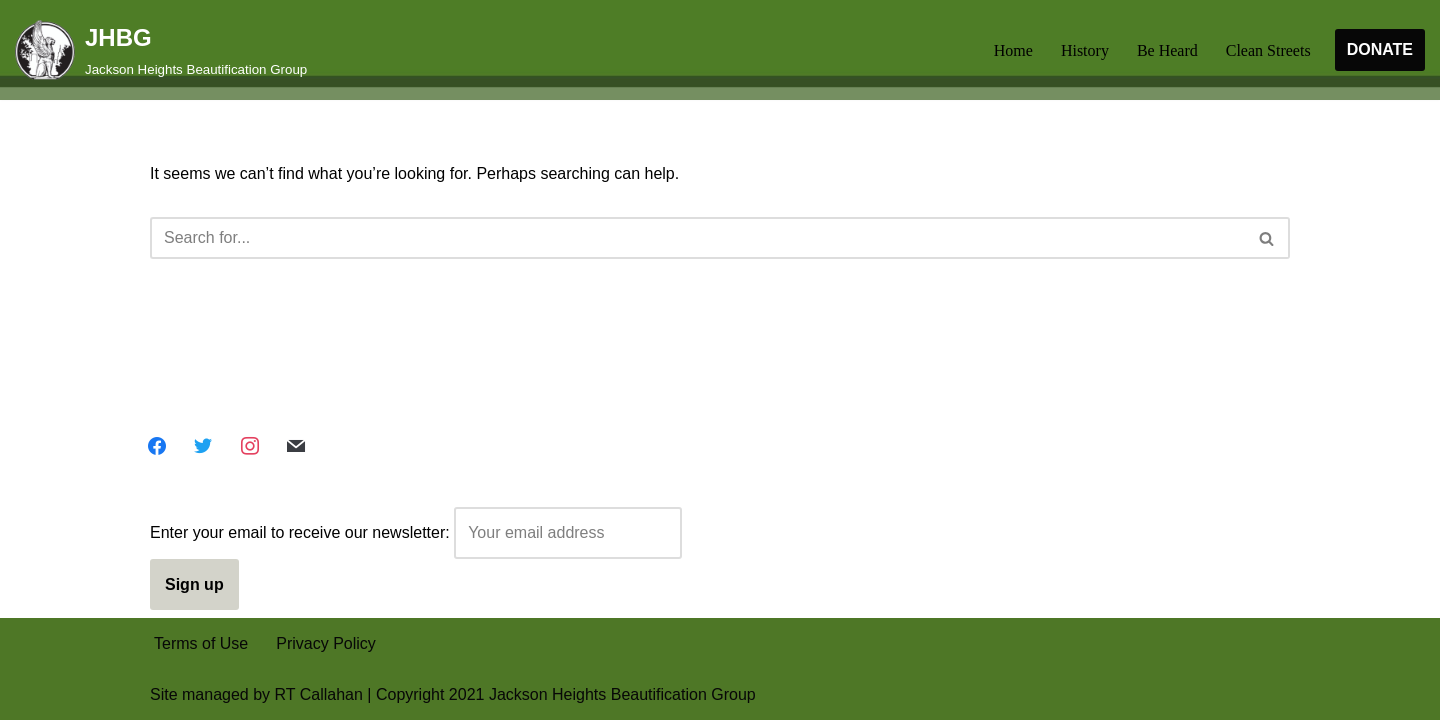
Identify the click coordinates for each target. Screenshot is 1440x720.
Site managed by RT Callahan (256, 694)
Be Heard (1167, 50)
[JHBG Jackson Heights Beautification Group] (161, 49)
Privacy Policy (326, 643)
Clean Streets (1268, 50)
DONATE (1380, 49)
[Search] (697, 238)
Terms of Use (201, 643)
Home (1013, 50)
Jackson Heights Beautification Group (622, 694)
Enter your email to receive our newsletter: (416, 532)
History (1085, 50)
